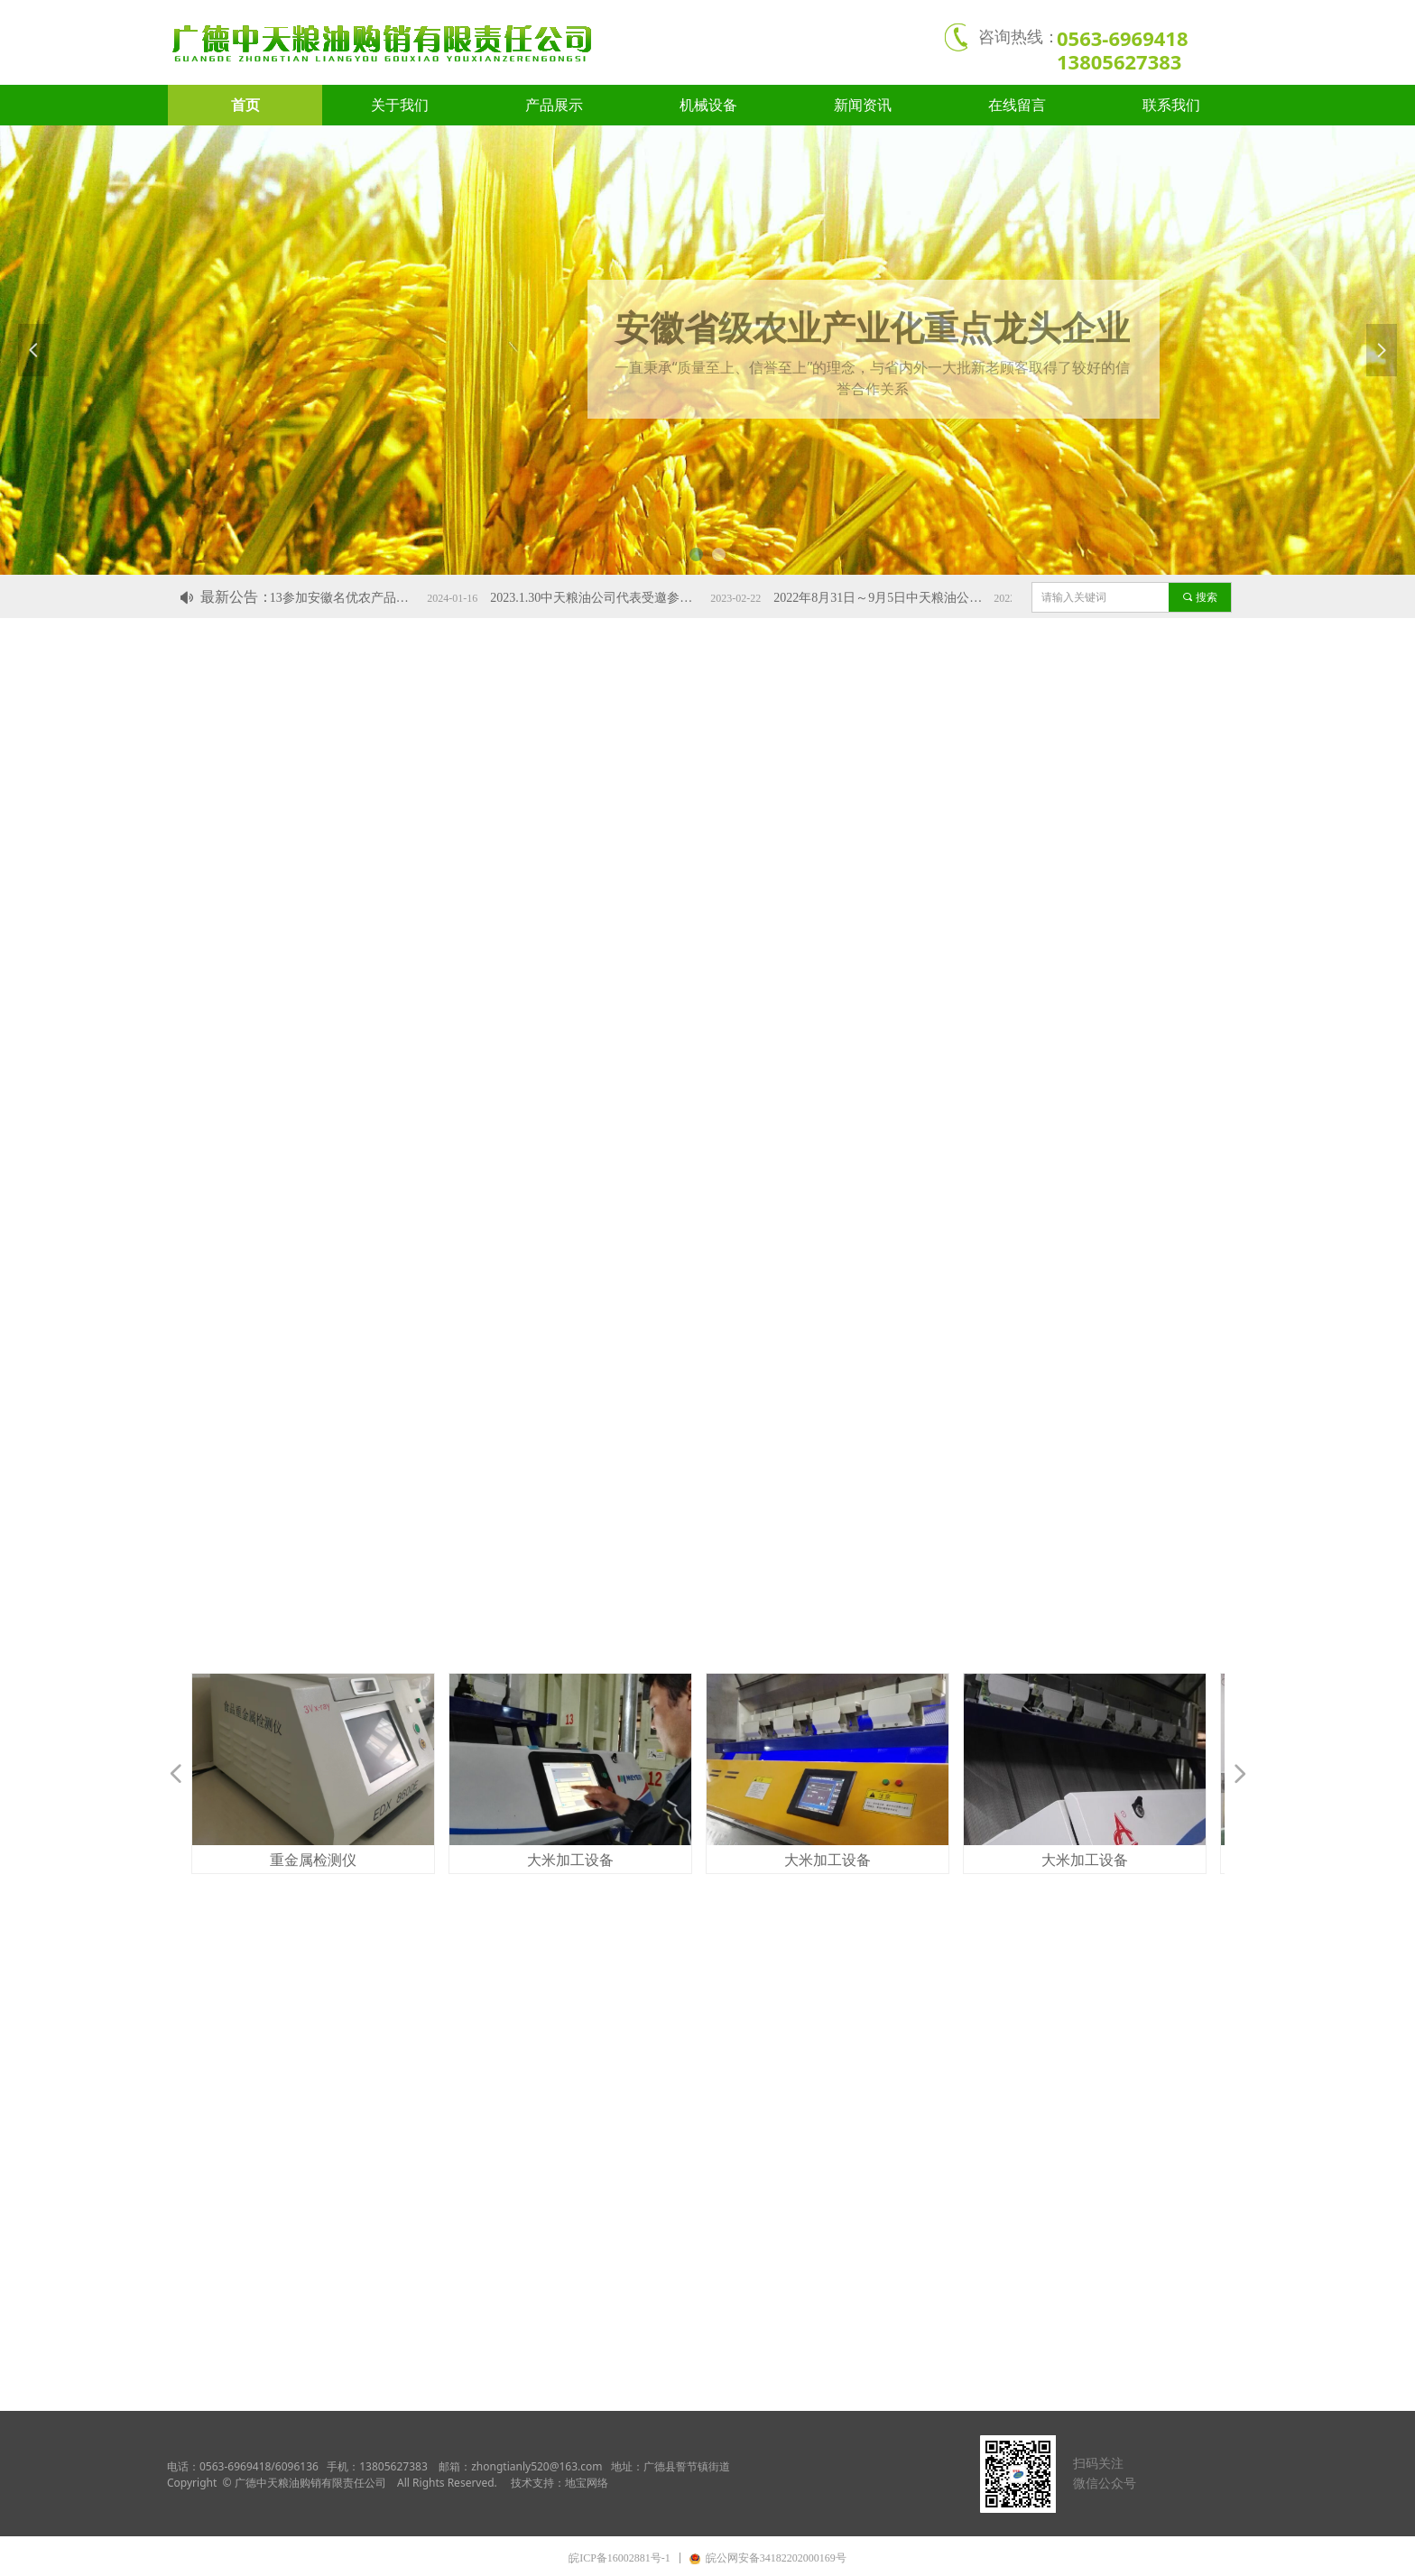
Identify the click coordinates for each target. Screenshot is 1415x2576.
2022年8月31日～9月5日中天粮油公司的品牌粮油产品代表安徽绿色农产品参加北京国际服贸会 (897, 598)
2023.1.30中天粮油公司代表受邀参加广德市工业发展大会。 (613, 598)
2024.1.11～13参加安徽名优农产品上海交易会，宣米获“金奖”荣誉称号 (330, 598)
